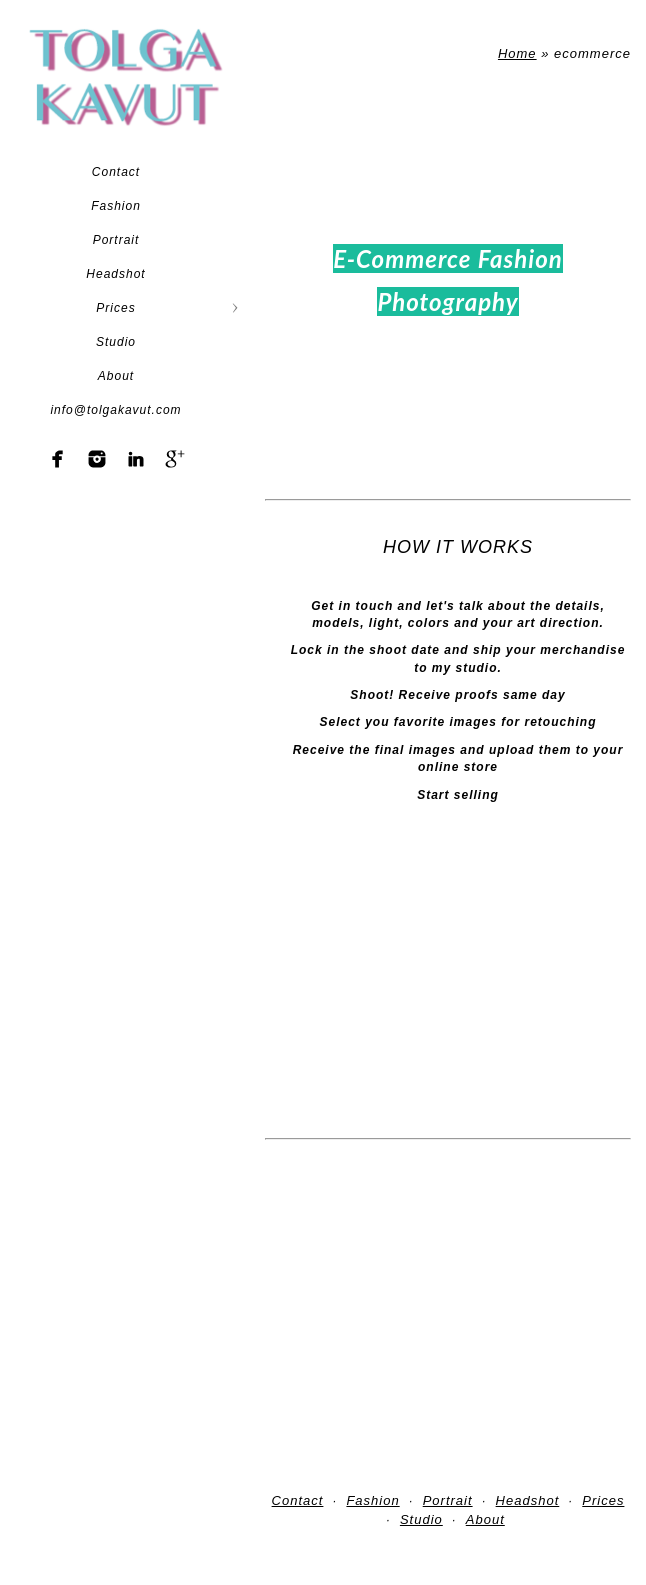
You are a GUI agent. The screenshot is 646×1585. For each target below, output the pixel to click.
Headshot (115, 274)
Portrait (116, 240)
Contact (116, 172)
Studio (116, 342)
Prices (115, 308)
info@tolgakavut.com (115, 410)
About (116, 376)
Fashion (116, 206)
